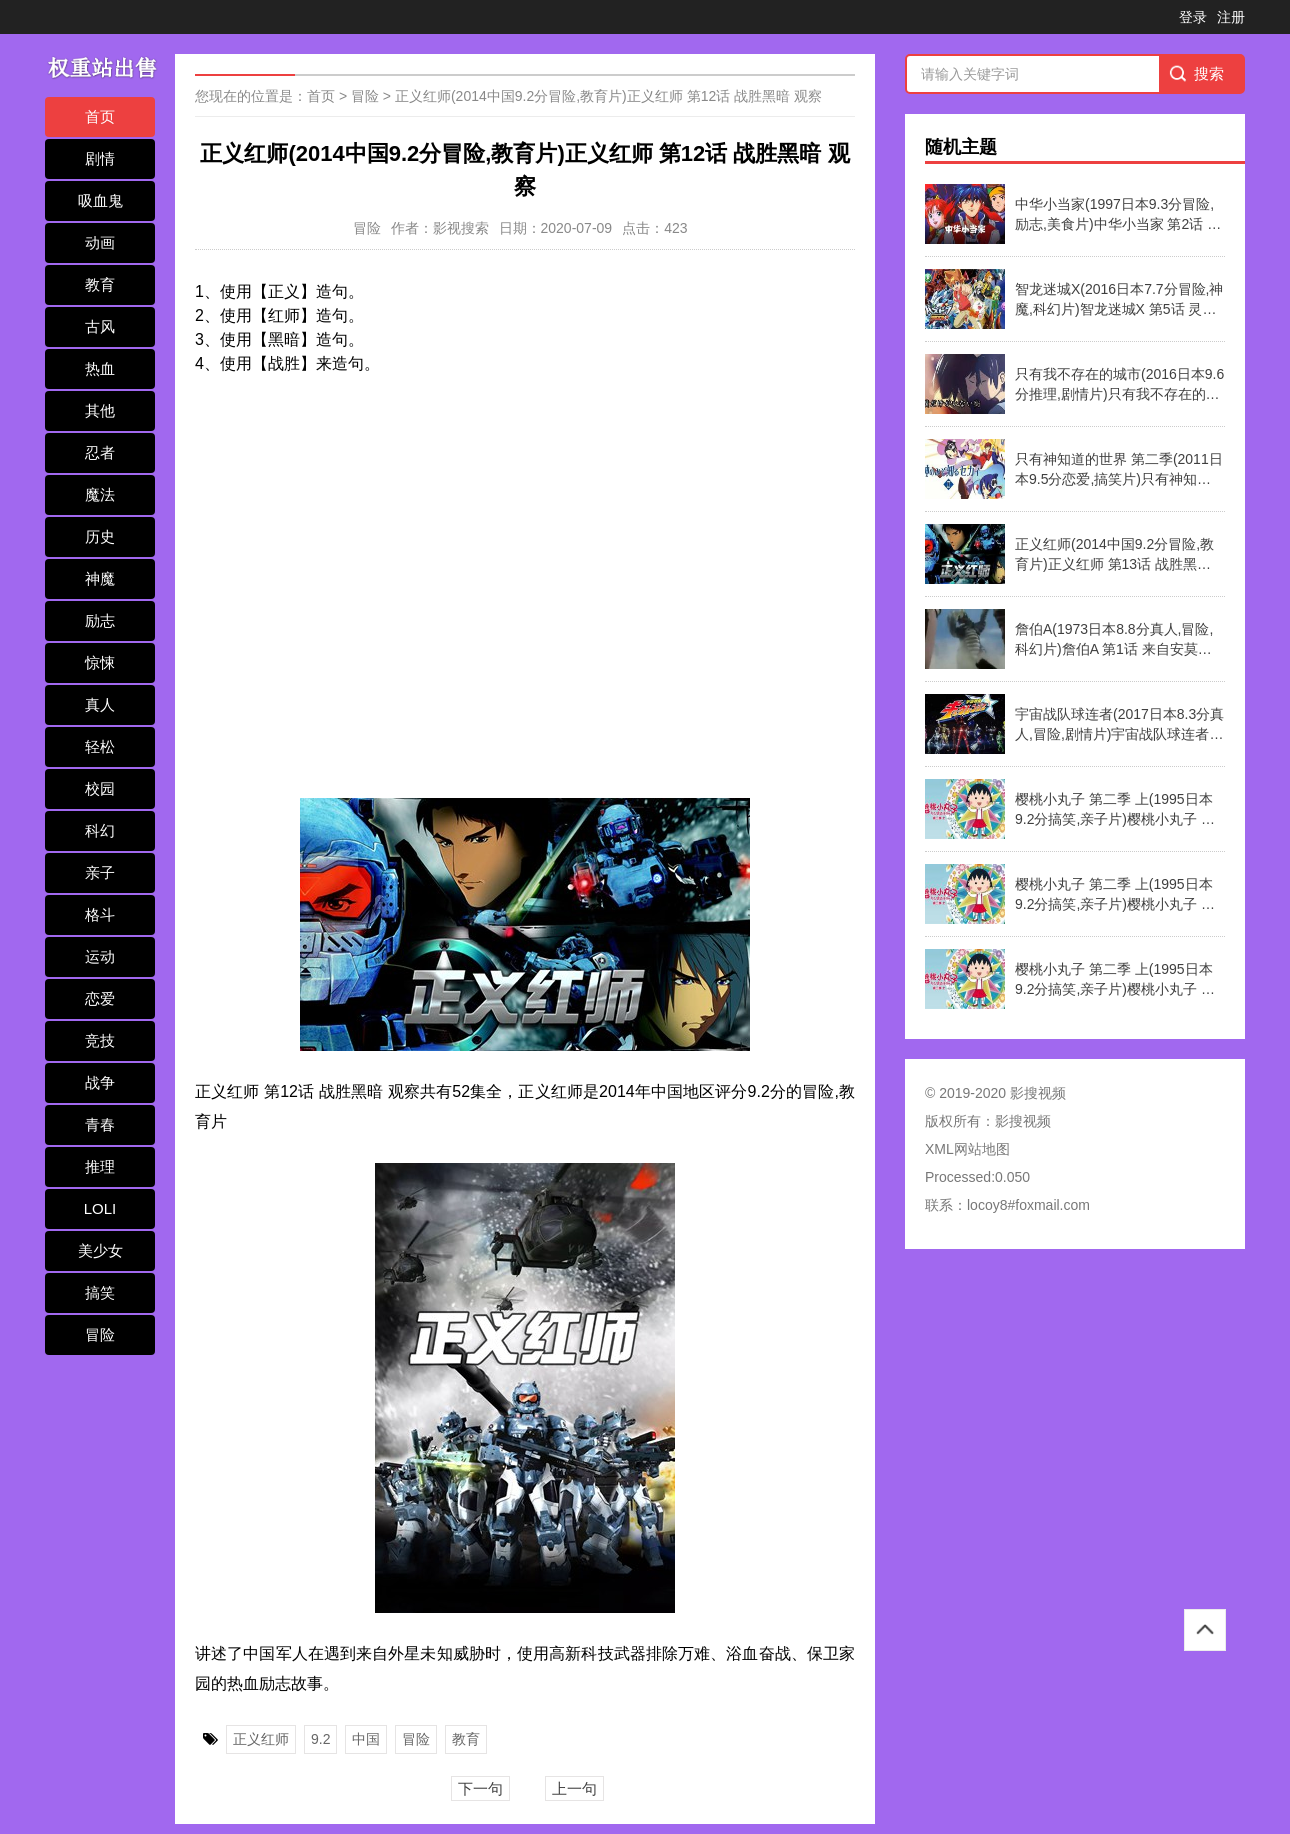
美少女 (100, 1250)
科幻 (100, 830)
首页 (100, 116)
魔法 (100, 494)
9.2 (320, 1739)
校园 (100, 788)
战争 (100, 1082)
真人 (100, 704)
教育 (100, 284)
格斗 (100, 914)
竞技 (100, 1040)
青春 (100, 1124)
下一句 (480, 1788)
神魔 (100, 578)
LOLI (100, 1208)
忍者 (100, 452)
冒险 (100, 1334)
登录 (1193, 17)
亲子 (100, 872)
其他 (100, 410)
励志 (100, 620)
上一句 (574, 1788)
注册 (1231, 17)
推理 (100, 1166)
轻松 (100, 746)
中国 (366, 1739)
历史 (100, 536)
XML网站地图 (967, 1149)
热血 (100, 368)
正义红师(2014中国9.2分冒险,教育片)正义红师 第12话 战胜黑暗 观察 (608, 96)
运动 (100, 956)
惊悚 (100, 662)
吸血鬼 (100, 200)
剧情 (100, 158)
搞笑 (100, 1292)
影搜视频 (1023, 1121)
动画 (100, 242)
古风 (100, 326)
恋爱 (100, 998)
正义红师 (261, 1739)
